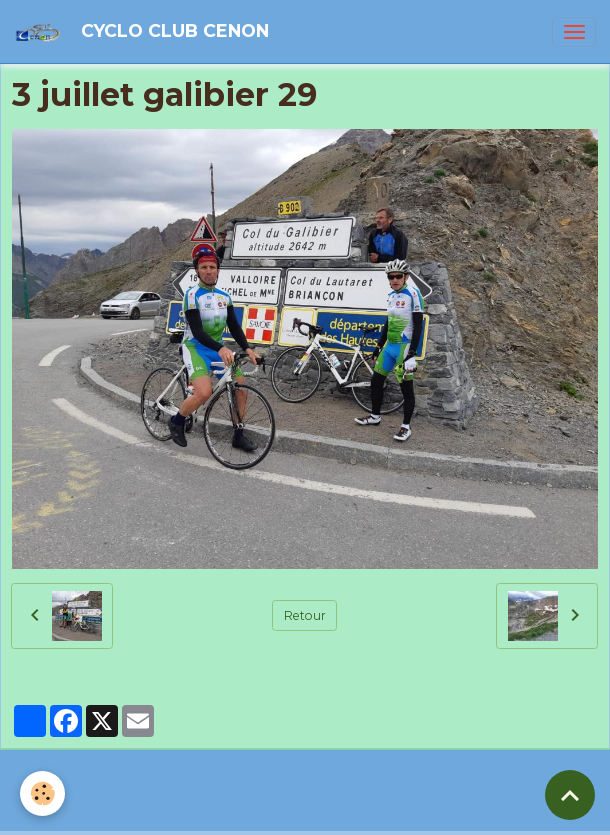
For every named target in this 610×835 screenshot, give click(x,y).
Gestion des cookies (392, 811)
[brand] (145, 31)
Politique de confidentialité (239, 811)
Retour (305, 615)
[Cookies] (42, 793)
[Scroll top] (570, 795)
